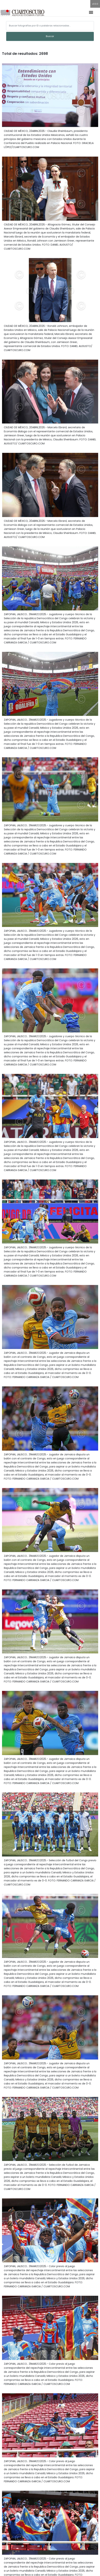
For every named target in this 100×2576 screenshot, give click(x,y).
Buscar (50, 36)
